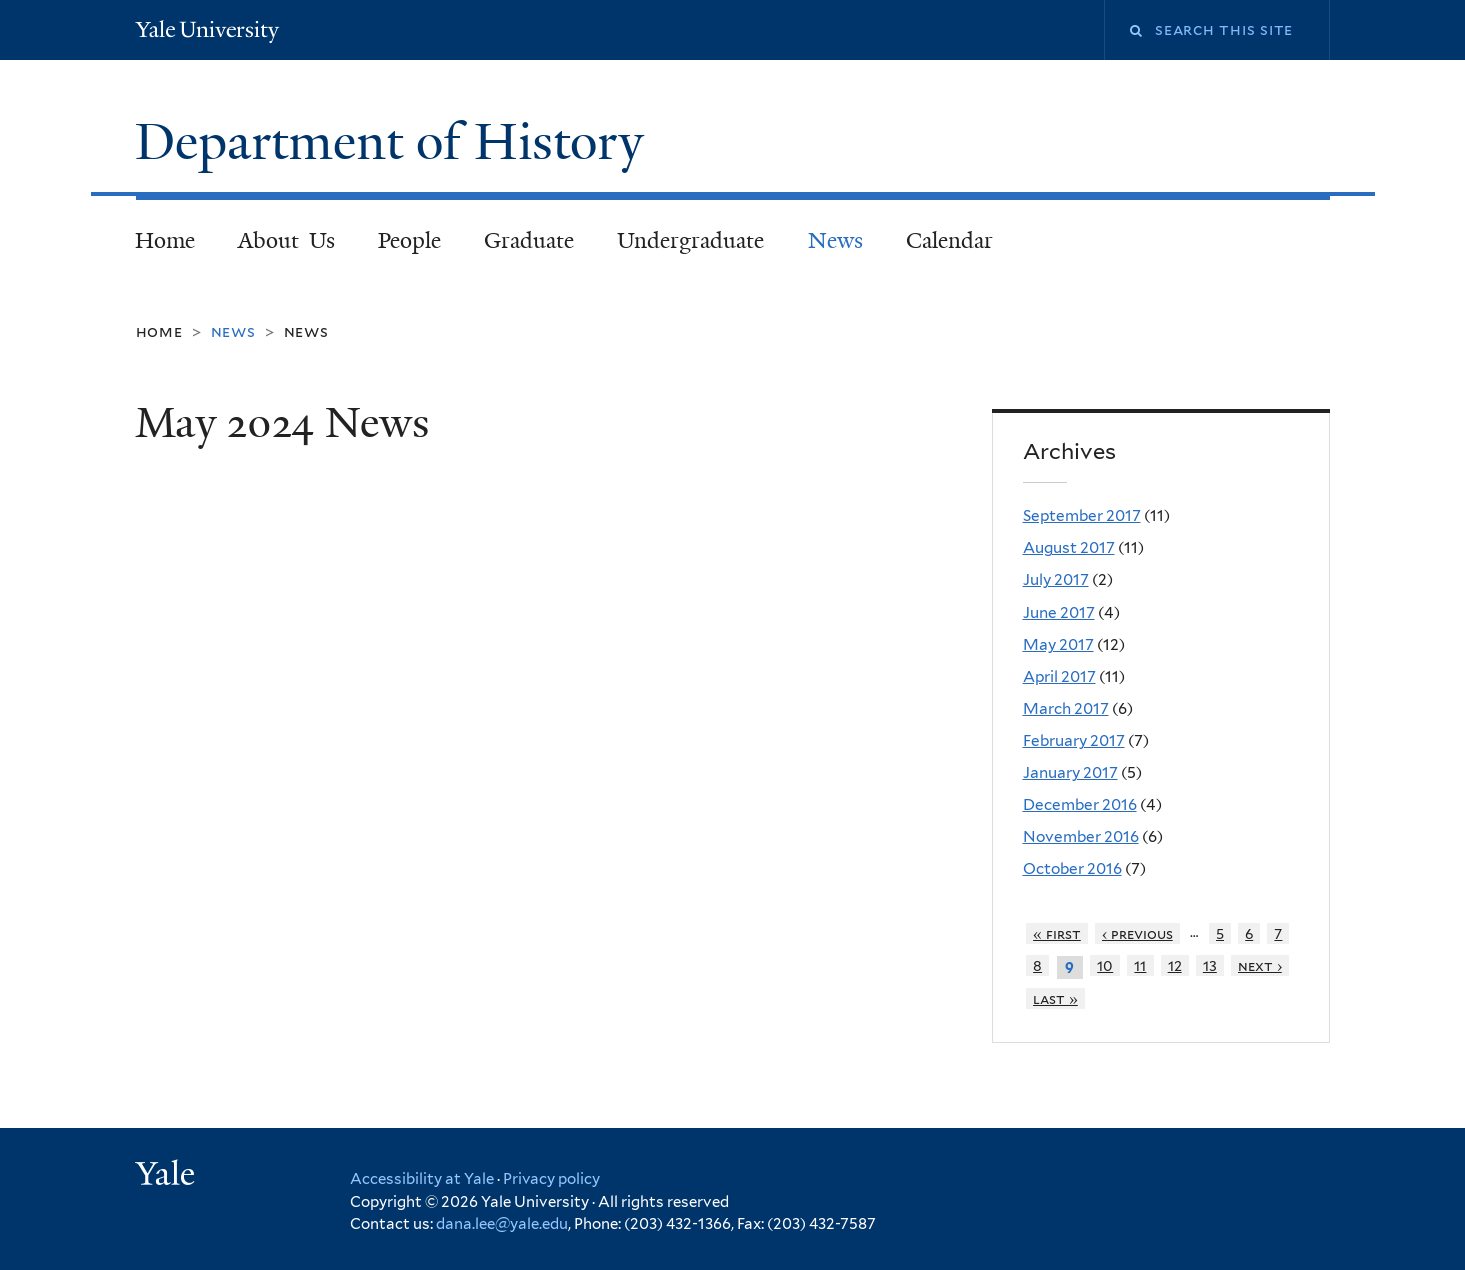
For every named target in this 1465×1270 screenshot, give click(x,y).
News (835, 240)
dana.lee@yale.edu (502, 1224)
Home (165, 240)
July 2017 (1056, 579)
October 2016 (1072, 868)
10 (1105, 965)
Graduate (529, 240)
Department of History (396, 142)
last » (1055, 998)
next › (1260, 965)
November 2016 (1081, 836)
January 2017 (1070, 772)
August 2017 (1069, 547)
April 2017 (1059, 676)
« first (1057, 933)
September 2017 (1082, 515)
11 (1140, 965)
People (409, 240)
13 (1210, 965)
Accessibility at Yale (422, 1179)
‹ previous (1137, 933)
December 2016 (1080, 804)
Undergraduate (690, 240)
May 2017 (1058, 644)
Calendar (949, 240)
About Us (286, 240)
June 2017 (1059, 612)
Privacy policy (551, 1179)
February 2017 (1074, 740)
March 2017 (1066, 708)
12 (1175, 965)
